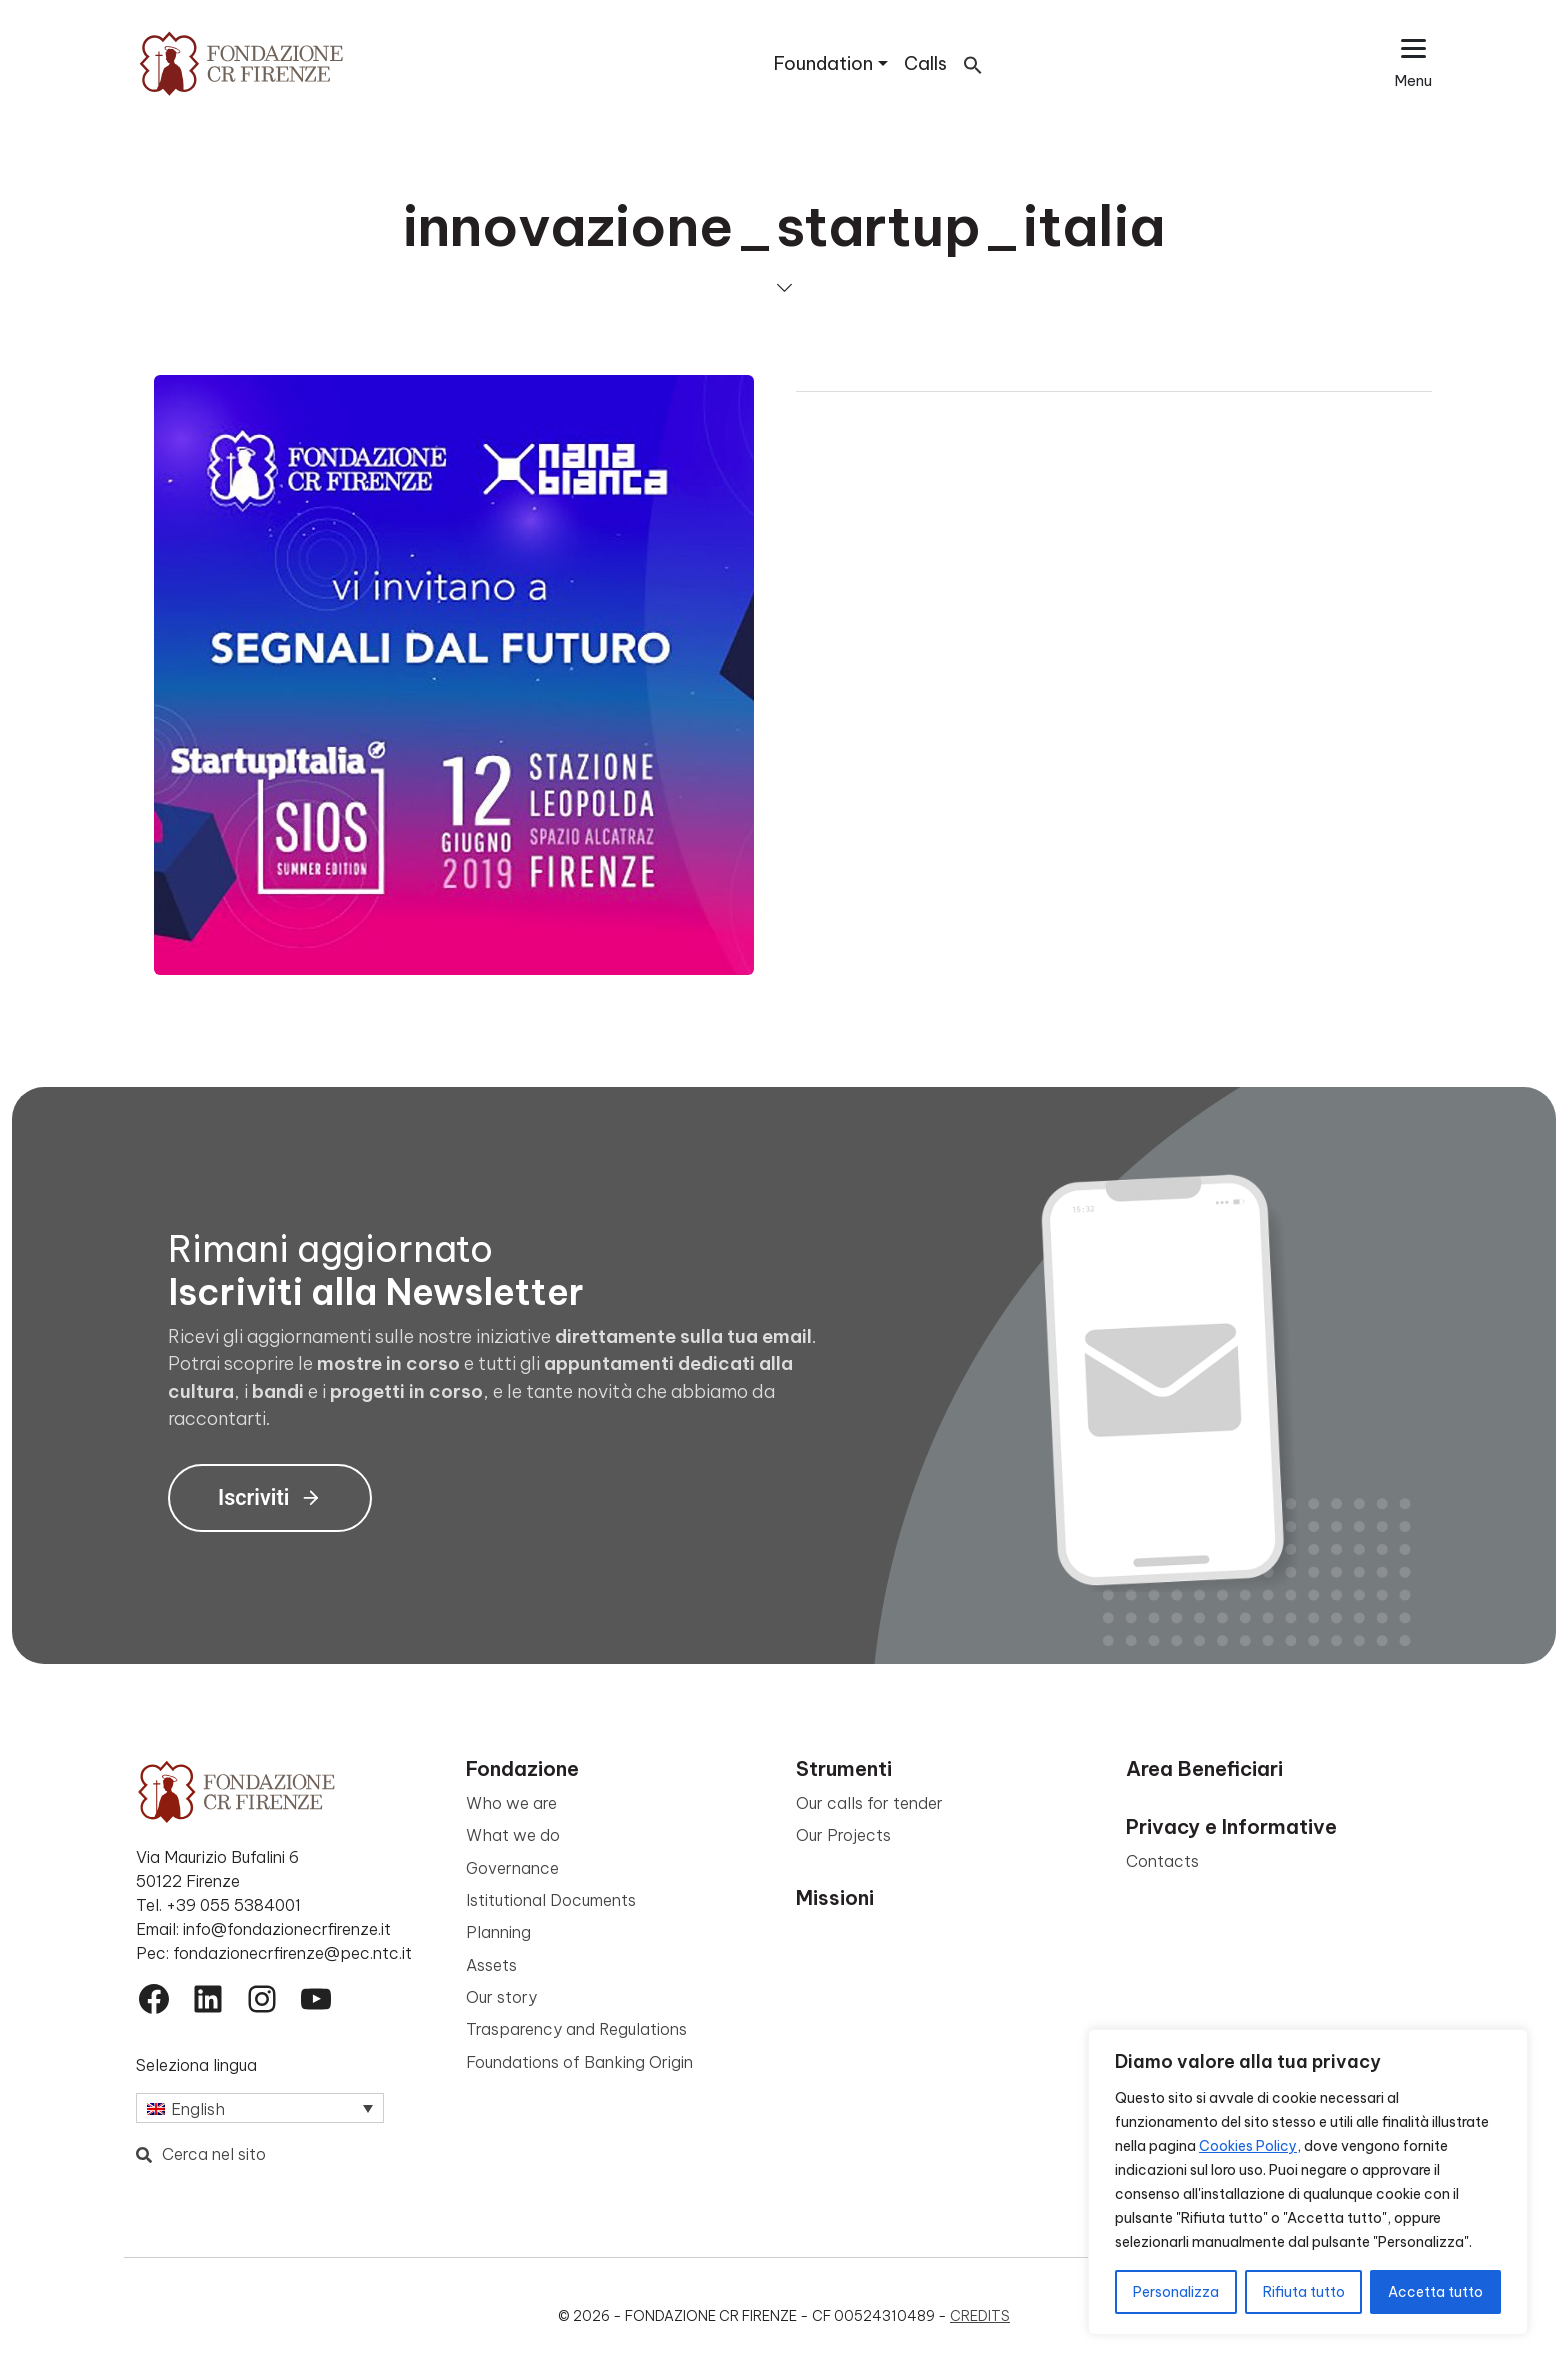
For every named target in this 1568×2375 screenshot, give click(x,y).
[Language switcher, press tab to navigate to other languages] (260, 2108)
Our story (501, 1997)
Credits (980, 2316)
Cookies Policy (1248, 2146)
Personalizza (1176, 2292)
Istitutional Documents (551, 1900)
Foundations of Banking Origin (579, 2062)
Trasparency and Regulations (576, 2029)
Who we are (511, 1803)
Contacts (1162, 1861)
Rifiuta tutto (1304, 2292)
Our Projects (843, 1835)
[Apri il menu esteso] (1413, 63)
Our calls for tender (869, 1803)
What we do (513, 1835)
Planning (498, 1932)
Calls (925, 63)
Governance (512, 1868)
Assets (491, 1965)
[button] (973, 63)
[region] (1308, 2182)
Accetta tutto (1435, 2292)
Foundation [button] (823, 63)
